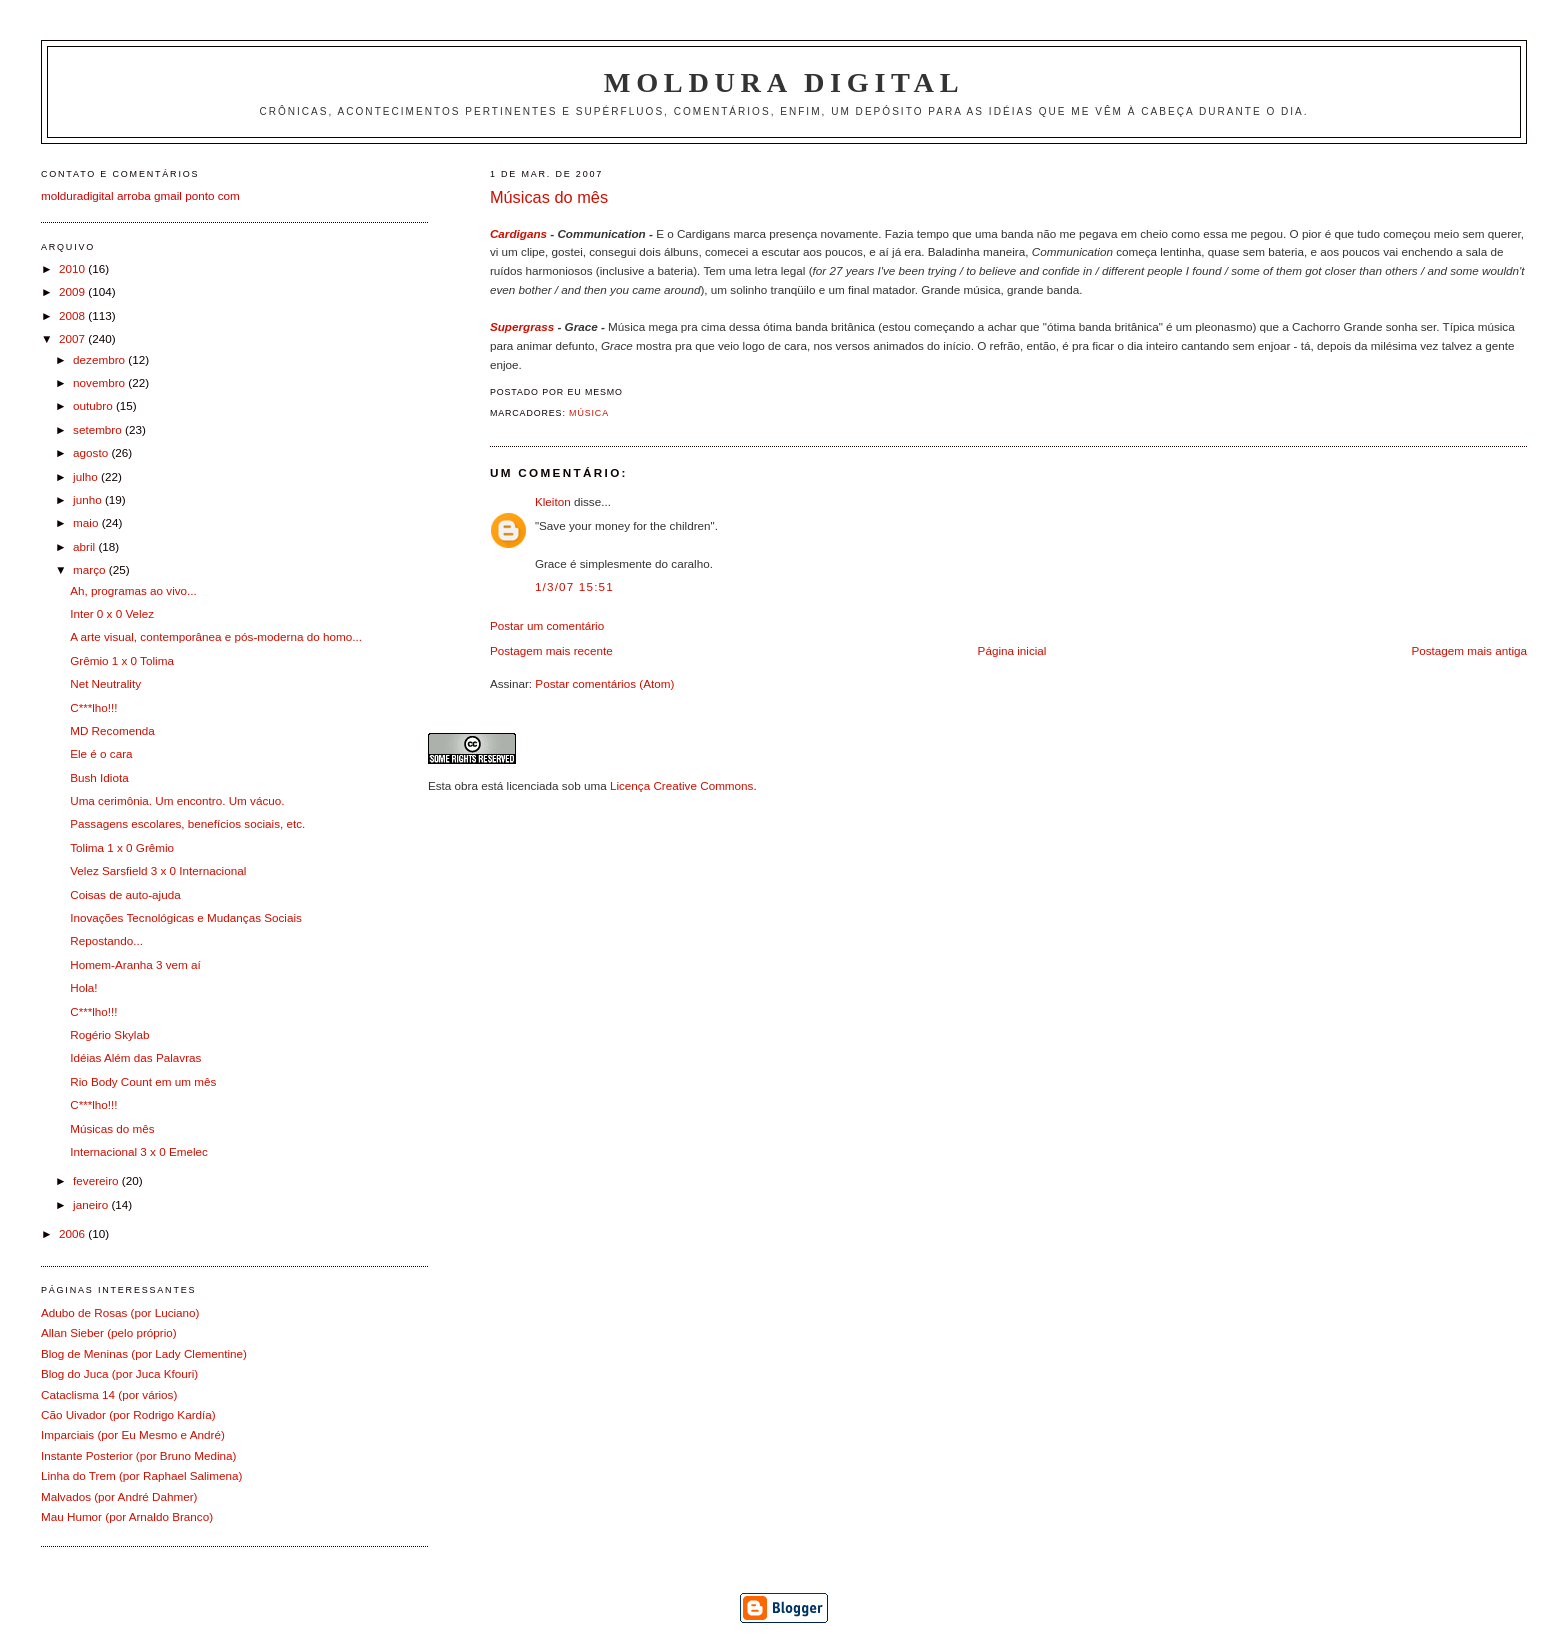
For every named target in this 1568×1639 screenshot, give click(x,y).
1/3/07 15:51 (574, 586)
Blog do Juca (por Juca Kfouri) (119, 1373)
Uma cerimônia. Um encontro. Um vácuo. (177, 800)
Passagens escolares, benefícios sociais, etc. (187, 823)
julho (87, 476)
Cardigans (518, 233)
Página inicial (1012, 650)
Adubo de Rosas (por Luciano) (120, 1312)
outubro (94, 405)
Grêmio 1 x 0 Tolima (122, 660)
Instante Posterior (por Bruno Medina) (139, 1455)
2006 (73, 1233)
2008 (73, 315)
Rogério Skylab (109, 1034)
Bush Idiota (99, 777)
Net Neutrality (105, 683)
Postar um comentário (547, 625)
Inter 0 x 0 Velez (112, 613)
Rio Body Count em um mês (143, 1081)
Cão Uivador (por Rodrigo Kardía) (128, 1414)
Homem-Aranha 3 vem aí (135, 964)
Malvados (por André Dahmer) (119, 1496)
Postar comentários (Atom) (604, 683)
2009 (73, 291)
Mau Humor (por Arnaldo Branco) (127, 1516)
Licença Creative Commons (682, 785)
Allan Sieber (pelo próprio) (109, 1332)
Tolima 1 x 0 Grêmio (122, 847)
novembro (100, 382)
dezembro (100, 359)
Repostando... (106, 940)
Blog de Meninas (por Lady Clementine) (144, 1353)
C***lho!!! (93, 707)
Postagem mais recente (551, 650)
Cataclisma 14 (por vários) (109, 1394)
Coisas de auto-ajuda (125, 894)
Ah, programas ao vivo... (133, 590)
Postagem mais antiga (1469, 650)
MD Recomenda (112, 730)
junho (89, 499)
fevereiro (97, 1180)
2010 (73, 268)
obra (466, 785)
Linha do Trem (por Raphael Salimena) (141, 1475)
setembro (99, 429)
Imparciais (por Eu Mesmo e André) (133, 1434)
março (91, 569)
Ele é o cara (101, 753)
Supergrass (522, 326)
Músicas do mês (549, 197)
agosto (92, 452)
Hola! (83, 987)
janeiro (92, 1204)
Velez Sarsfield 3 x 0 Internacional (158, 870)
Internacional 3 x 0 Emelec (139, 1151)
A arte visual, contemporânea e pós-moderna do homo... (216, 636)
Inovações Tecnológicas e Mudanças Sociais (186, 917)
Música (589, 413)
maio (87, 522)
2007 (73, 338)
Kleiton (553, 501)
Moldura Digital (784, 82)
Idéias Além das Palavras (135, 1057)
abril (85, 546)
